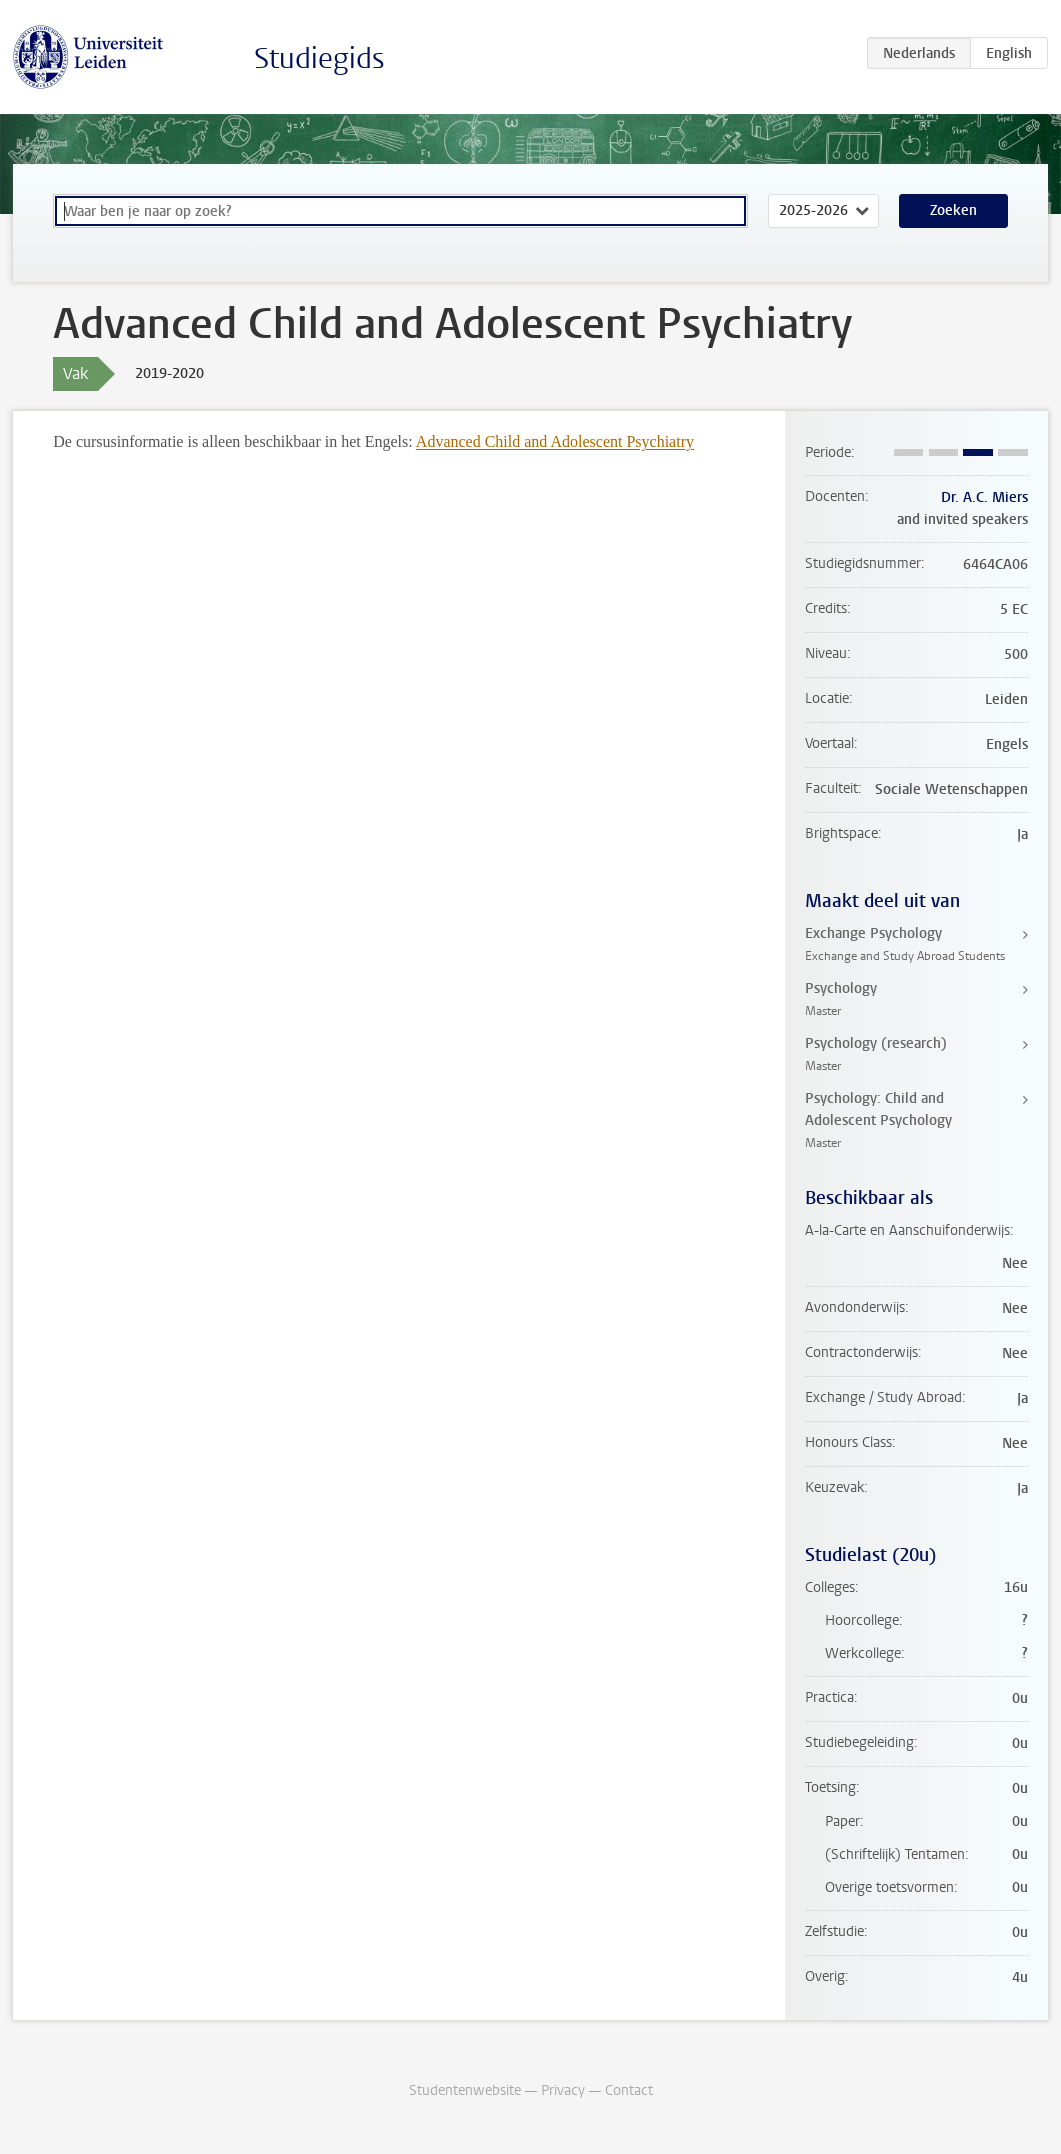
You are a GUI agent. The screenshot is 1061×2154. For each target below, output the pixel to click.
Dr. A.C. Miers (984, 497)
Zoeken (953, 210)
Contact (629, 2090)
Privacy (563, 2090)
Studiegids (319, 58)
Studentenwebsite (465, 2090)
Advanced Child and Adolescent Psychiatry (555, 441)
